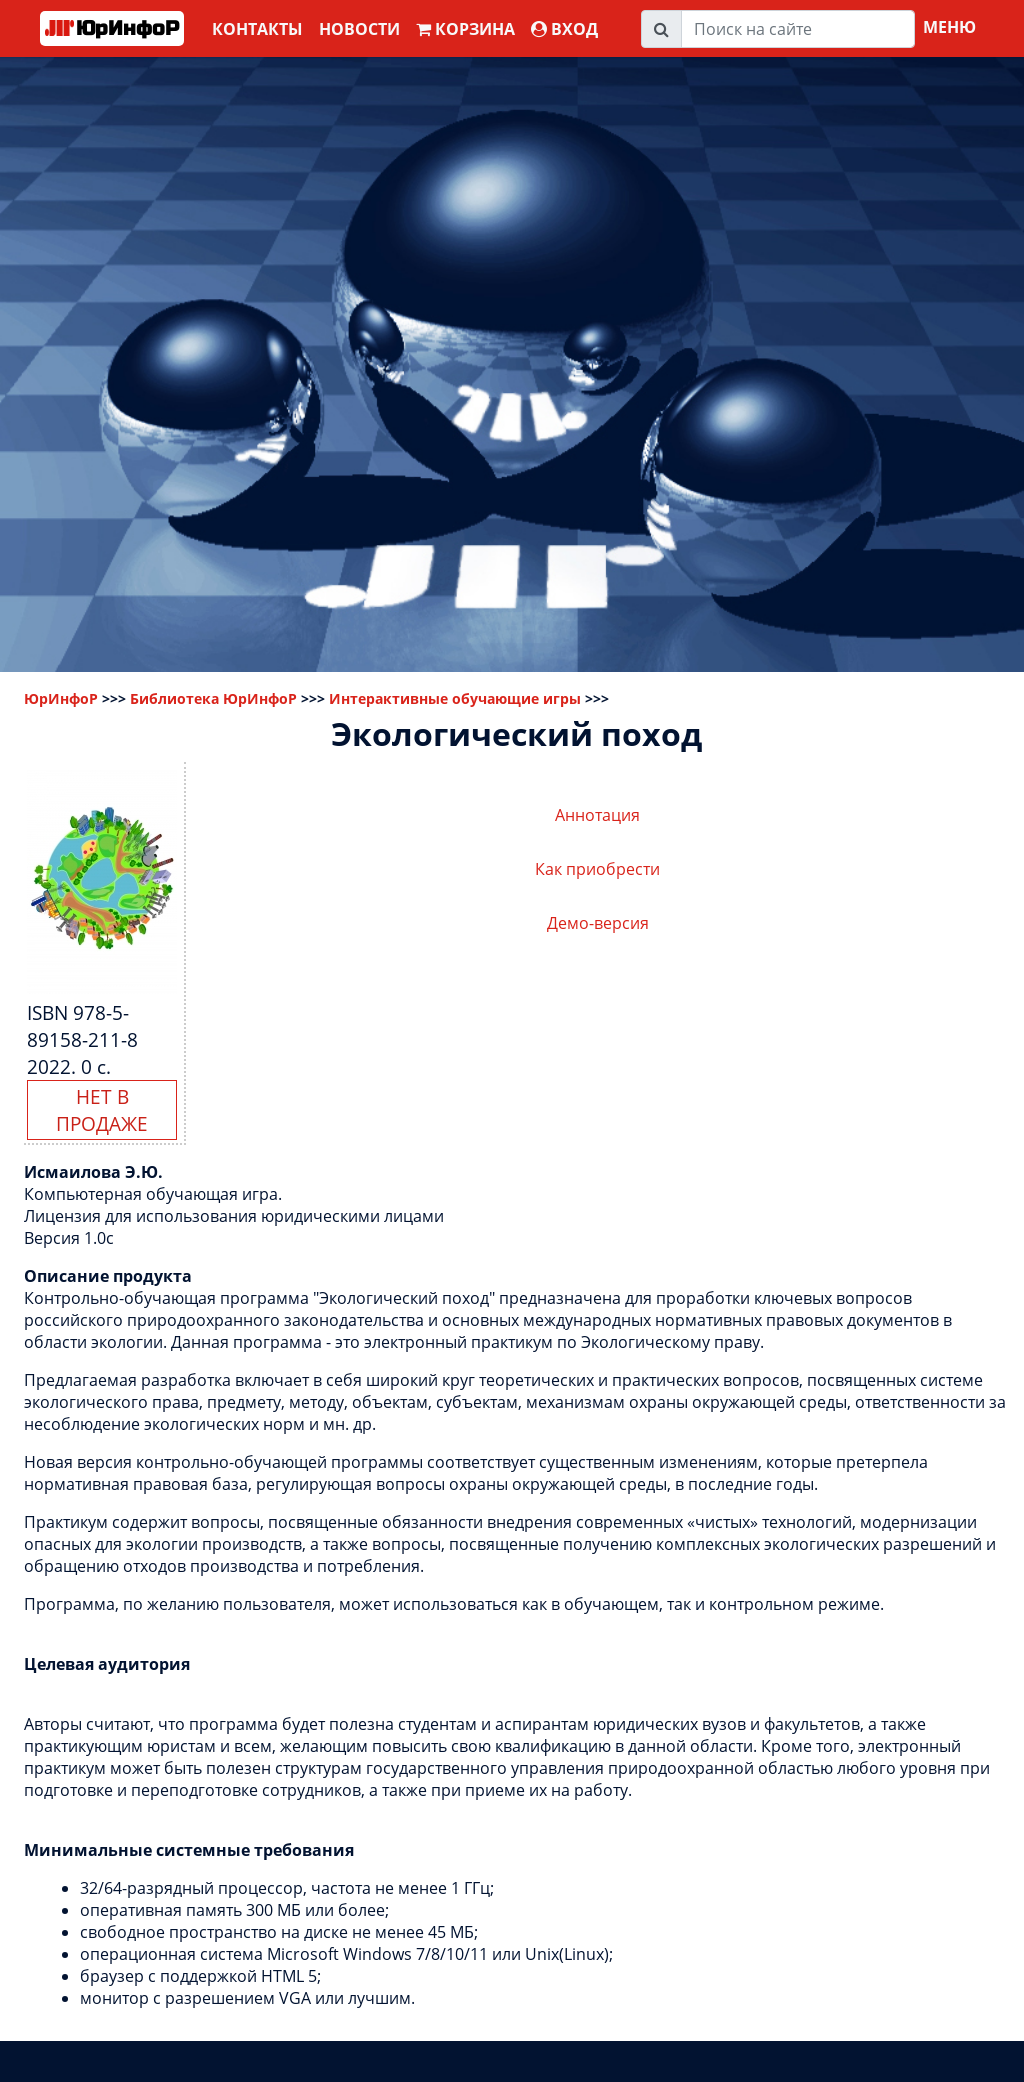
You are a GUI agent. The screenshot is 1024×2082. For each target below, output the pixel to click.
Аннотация (597, 815)
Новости (359, 29)
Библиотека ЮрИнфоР (213, 698)
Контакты (257, 29)
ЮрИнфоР (61, 698)
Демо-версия (598, 923)
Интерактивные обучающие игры (455, 698)
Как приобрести (597, 869)
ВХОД (564, 29)
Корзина (465, 29)
